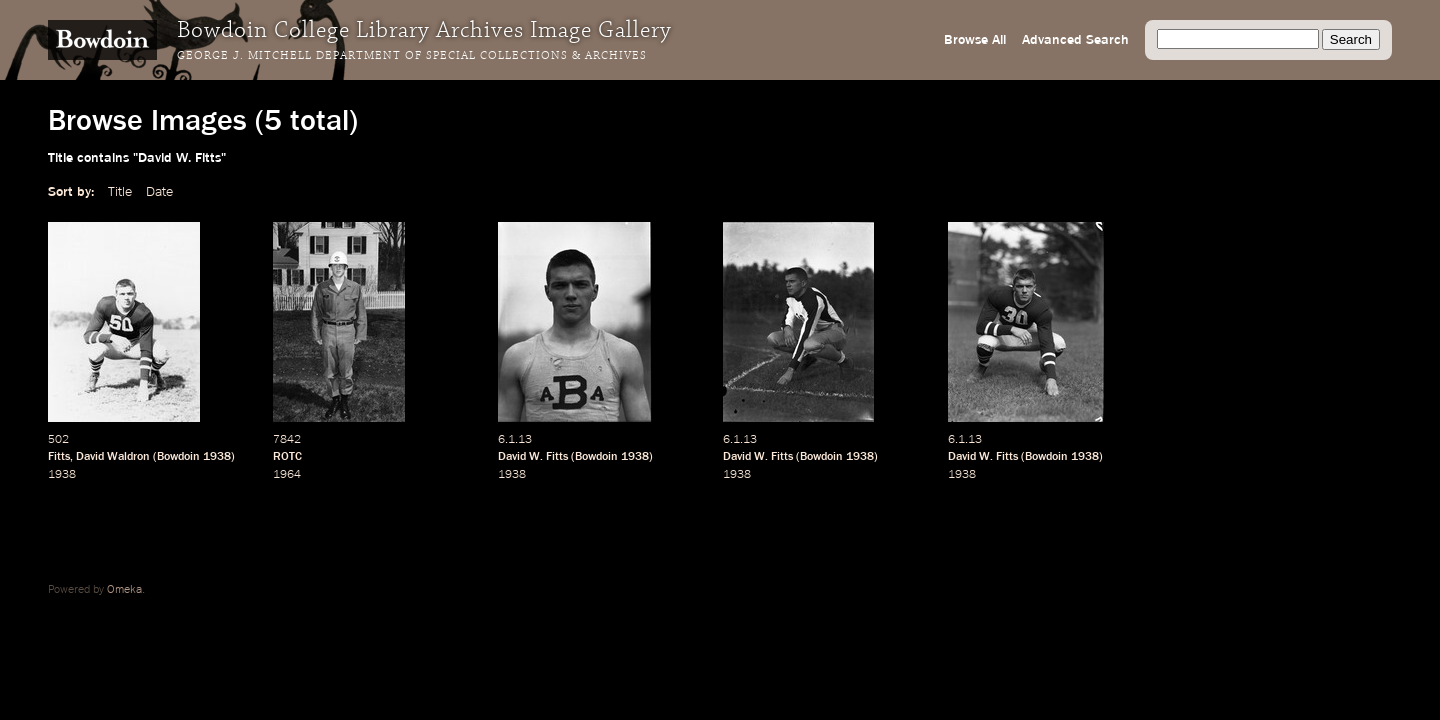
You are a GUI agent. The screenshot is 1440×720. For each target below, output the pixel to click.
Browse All (975, 40)
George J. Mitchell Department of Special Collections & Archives (412, 56)
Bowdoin (178, 457)
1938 (217, 457)
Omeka (124, 590)
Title (120, 192)
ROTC (287, 457)
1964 (287, 475)
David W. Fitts (533, 457)
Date (159, 192)
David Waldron (113, 457)
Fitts (59, 457)
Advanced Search (1075, 40)
